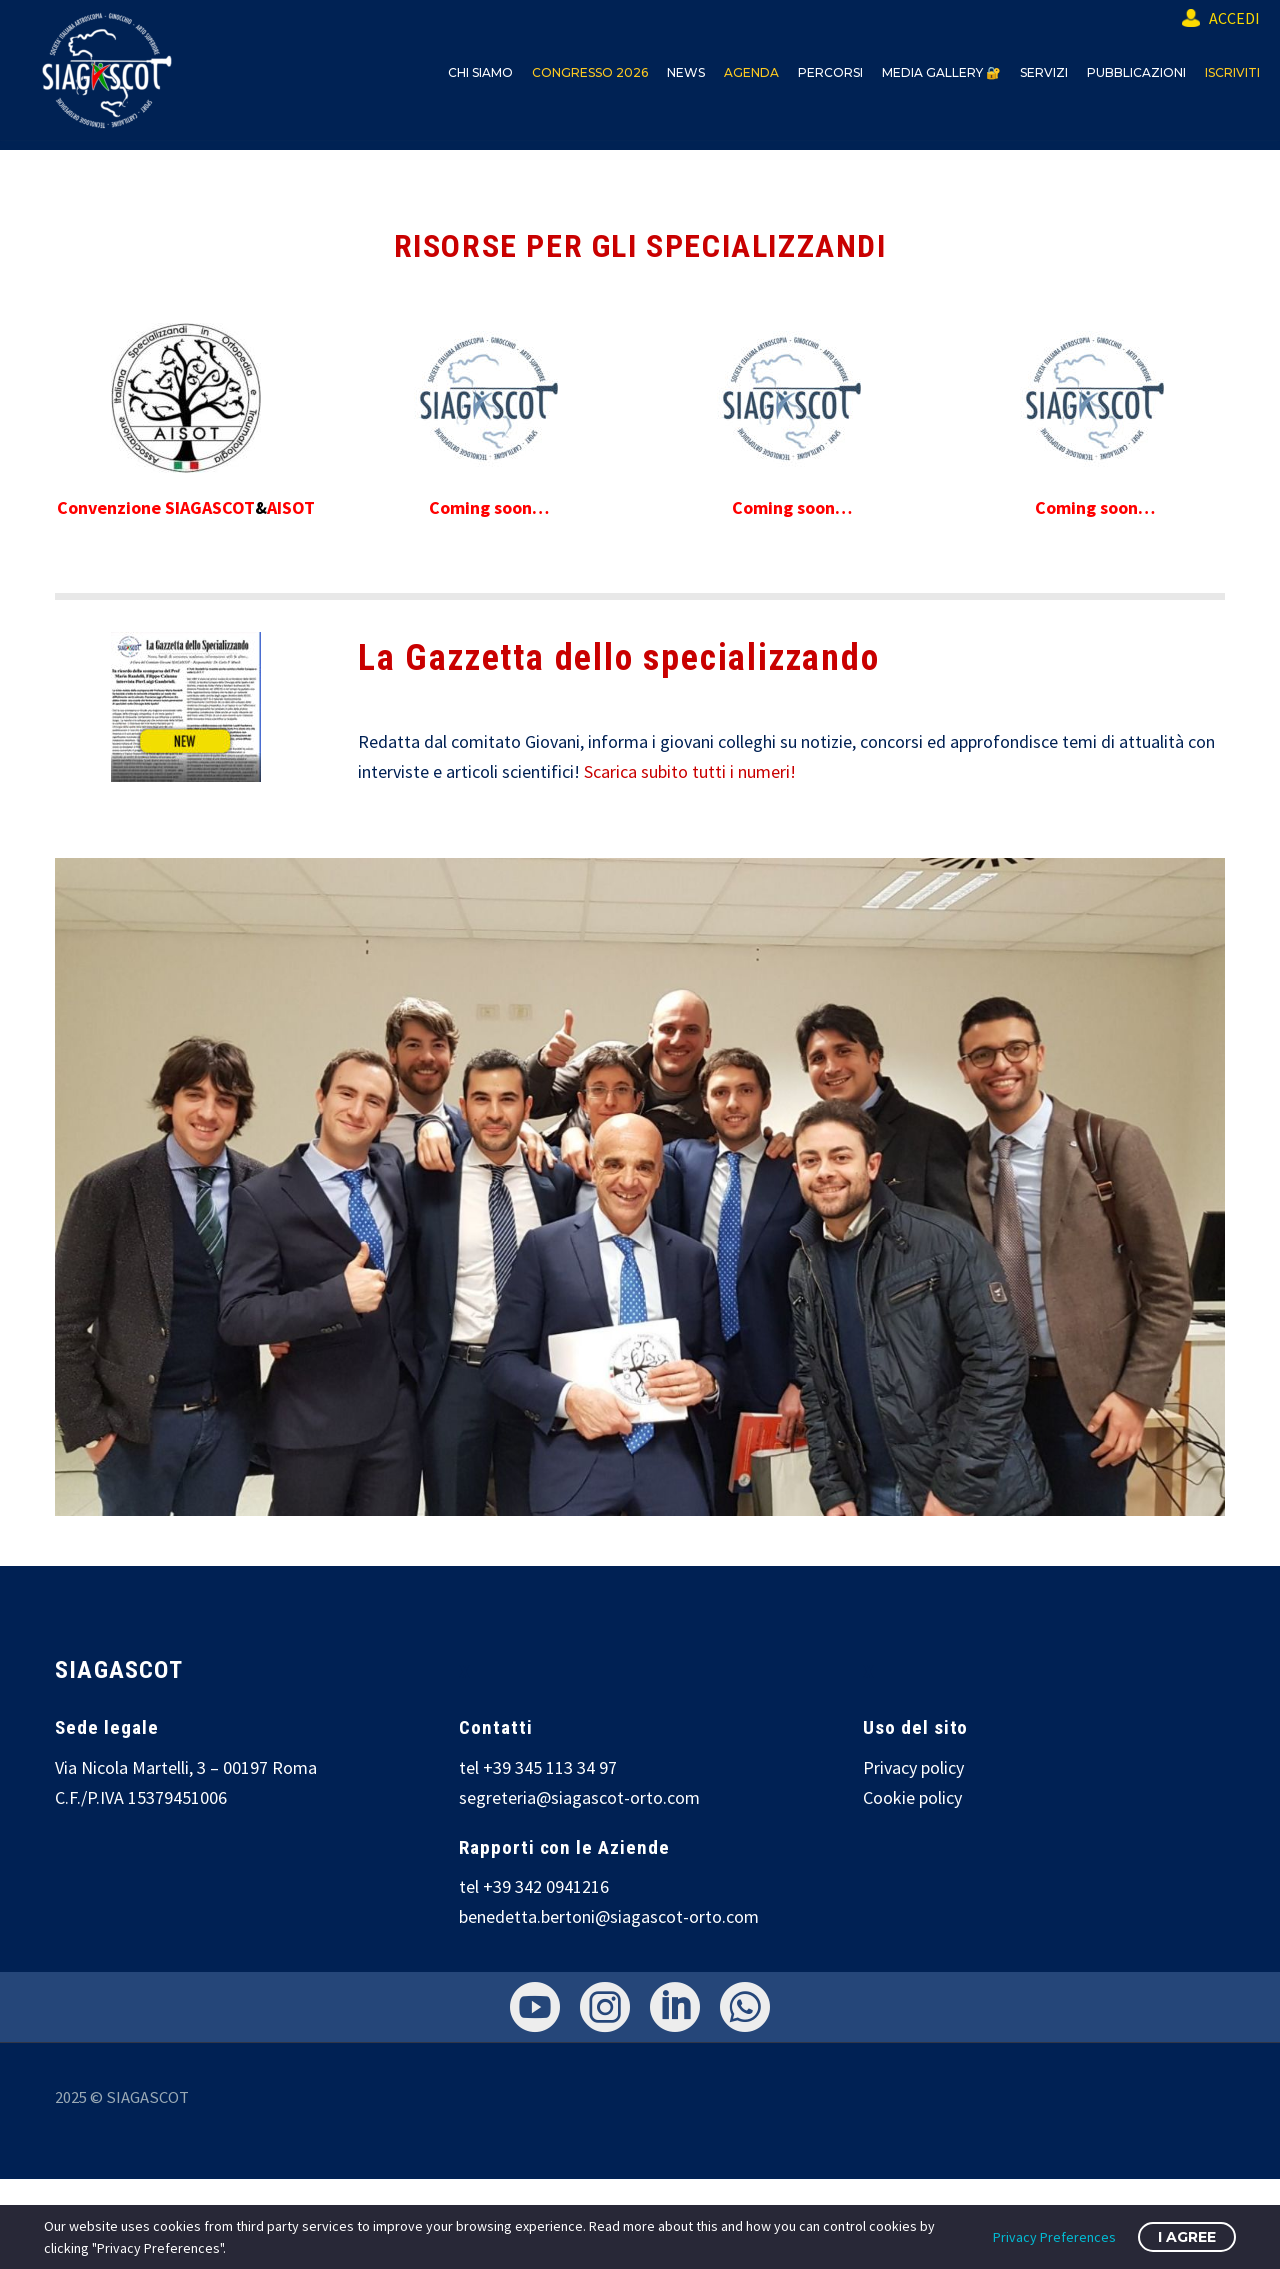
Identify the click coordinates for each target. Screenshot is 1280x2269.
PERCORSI (830, 72)
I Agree (1187, 2237)
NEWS (686, 72)
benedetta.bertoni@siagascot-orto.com (609, 1916)
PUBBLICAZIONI (1136, 72)
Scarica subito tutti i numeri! (690, 771)
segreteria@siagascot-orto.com (579, 1797)
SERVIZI (1044, 72)
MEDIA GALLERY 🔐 (941, 72)
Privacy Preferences (1054, 2237)
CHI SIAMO (480, 72)
